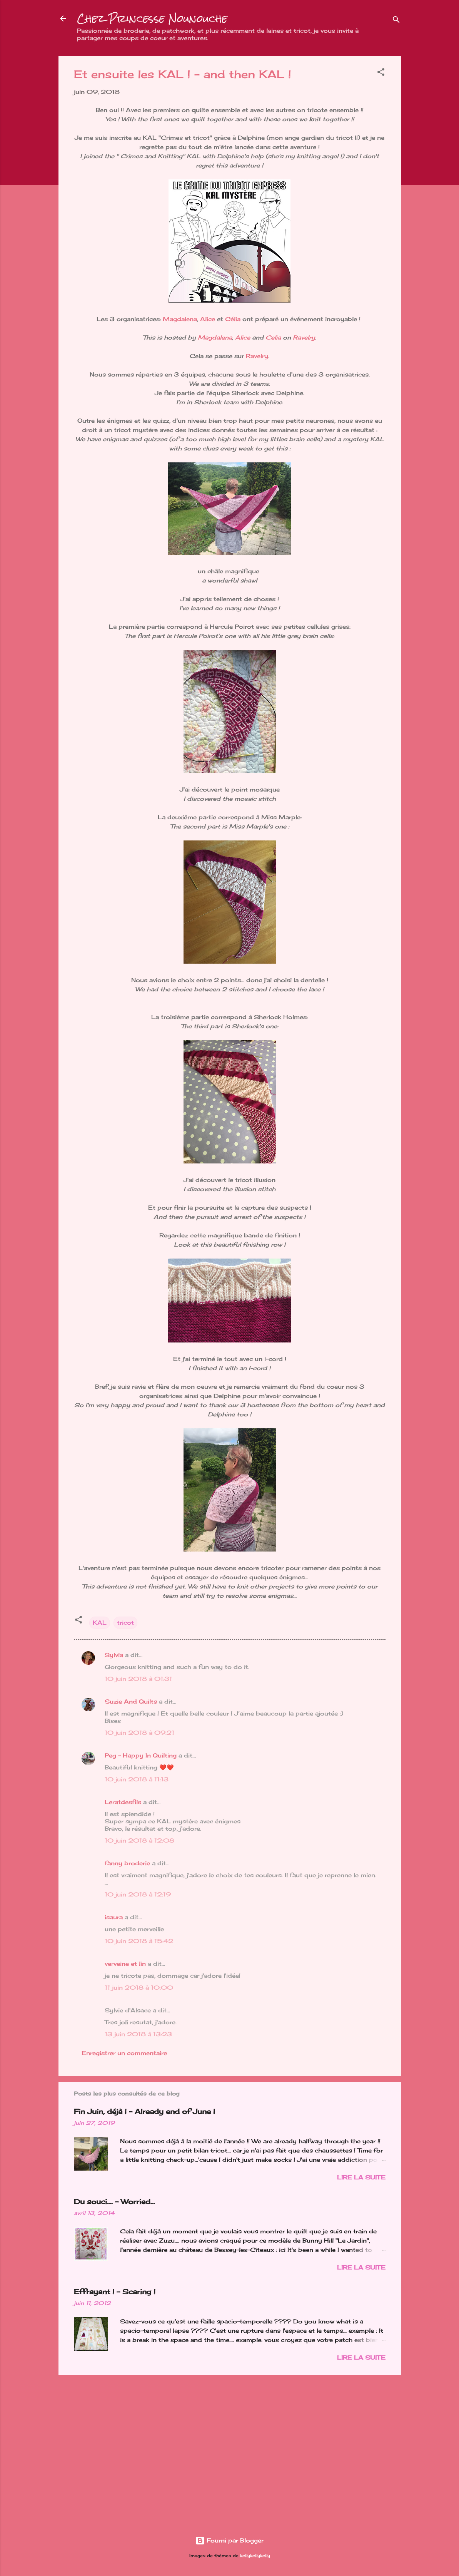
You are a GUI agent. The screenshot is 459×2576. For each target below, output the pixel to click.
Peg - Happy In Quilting (141, 1755)
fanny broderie (127, 1863)
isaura (114, 1917)
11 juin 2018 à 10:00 (139, 1987)
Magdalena (180, 319)
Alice (207, 319)
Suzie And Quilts (131, 1701)
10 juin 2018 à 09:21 (139, 1732)
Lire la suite (361, 2177)
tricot (125, 1622)
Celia (273, 337)
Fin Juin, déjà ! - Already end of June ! (144, 2111)
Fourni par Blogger (229, 2540)
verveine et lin (125, 1963)
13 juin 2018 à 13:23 (138, 2034)
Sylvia (114, 1655)
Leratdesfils (123, 1802)
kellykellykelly (255, 2555)
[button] (381, 73)
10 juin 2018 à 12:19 (138, 1894)
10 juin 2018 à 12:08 (139, 1840)
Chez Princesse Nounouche (152, 18)
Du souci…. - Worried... (114, 2201)
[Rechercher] (396, 21)
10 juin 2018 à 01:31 (138, 1678)
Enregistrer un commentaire (124, 2053)
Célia (232, 319)
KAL (100, 1622)
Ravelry (304, 337)
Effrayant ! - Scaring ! (114, 2291)
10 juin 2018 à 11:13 (137, 1779)
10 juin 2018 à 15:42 (139, 1941)
